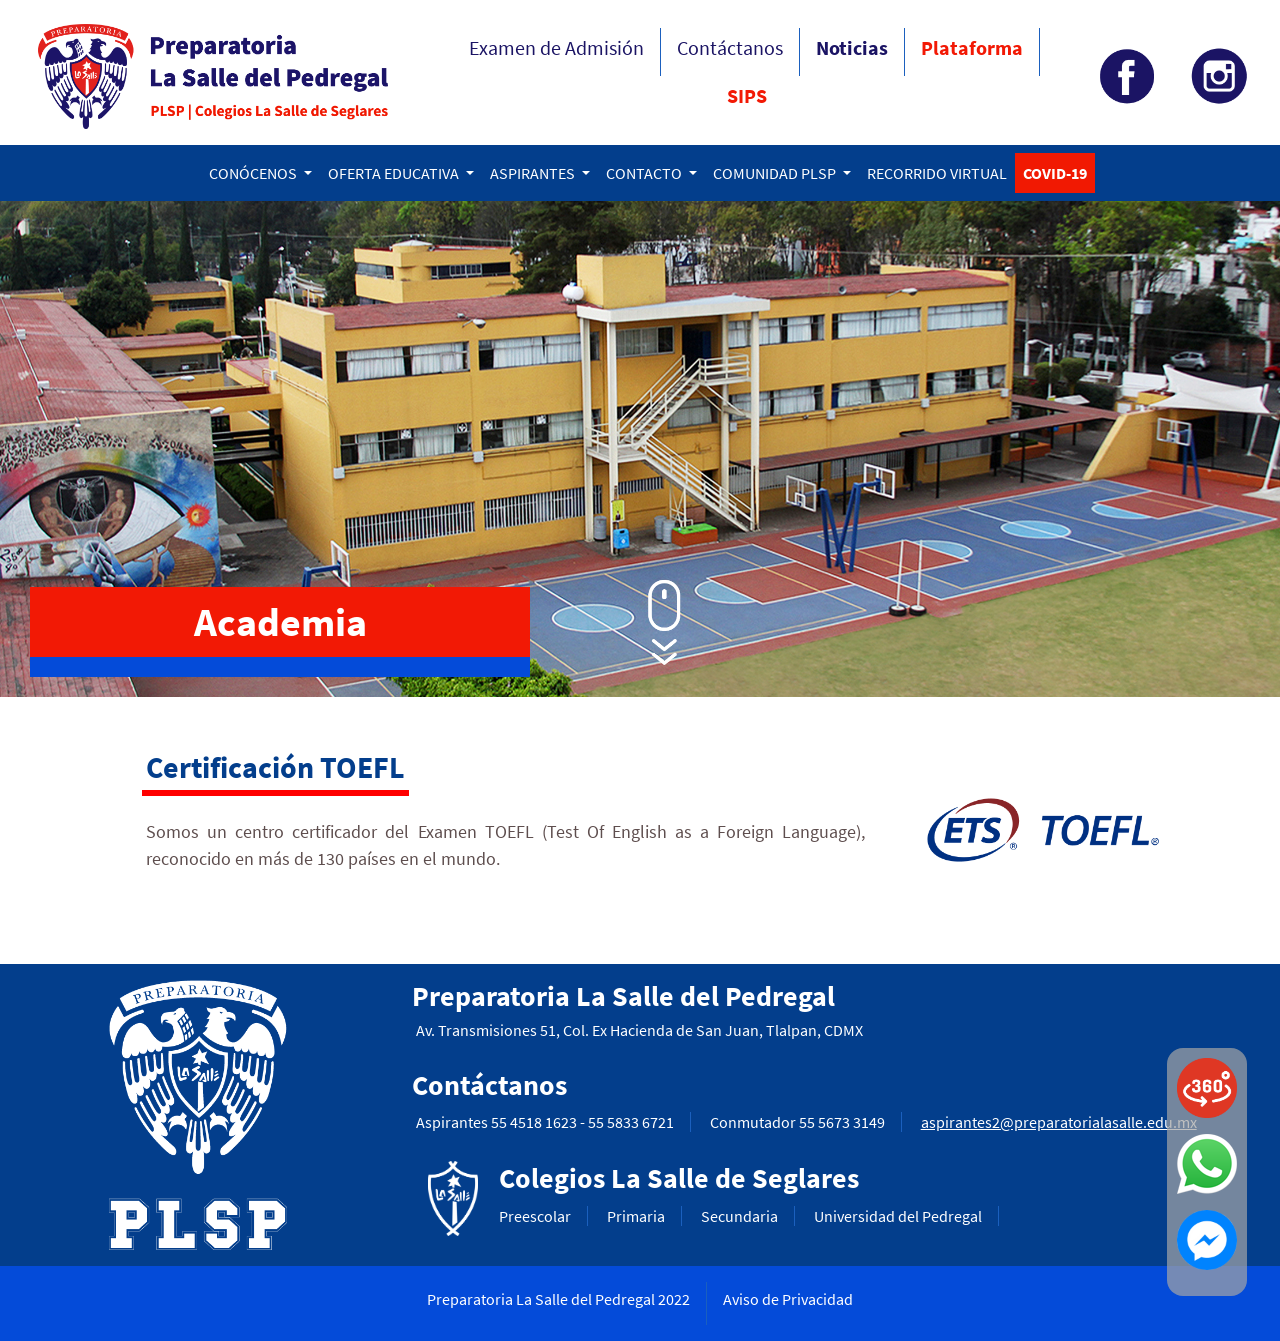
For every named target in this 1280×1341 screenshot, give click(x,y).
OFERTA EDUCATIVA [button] (395, 173)
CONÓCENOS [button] (254, 173)
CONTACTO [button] (645, 173)
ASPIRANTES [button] (534, 173)
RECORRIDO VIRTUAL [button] (937, 173)
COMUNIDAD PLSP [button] (776, 173)
